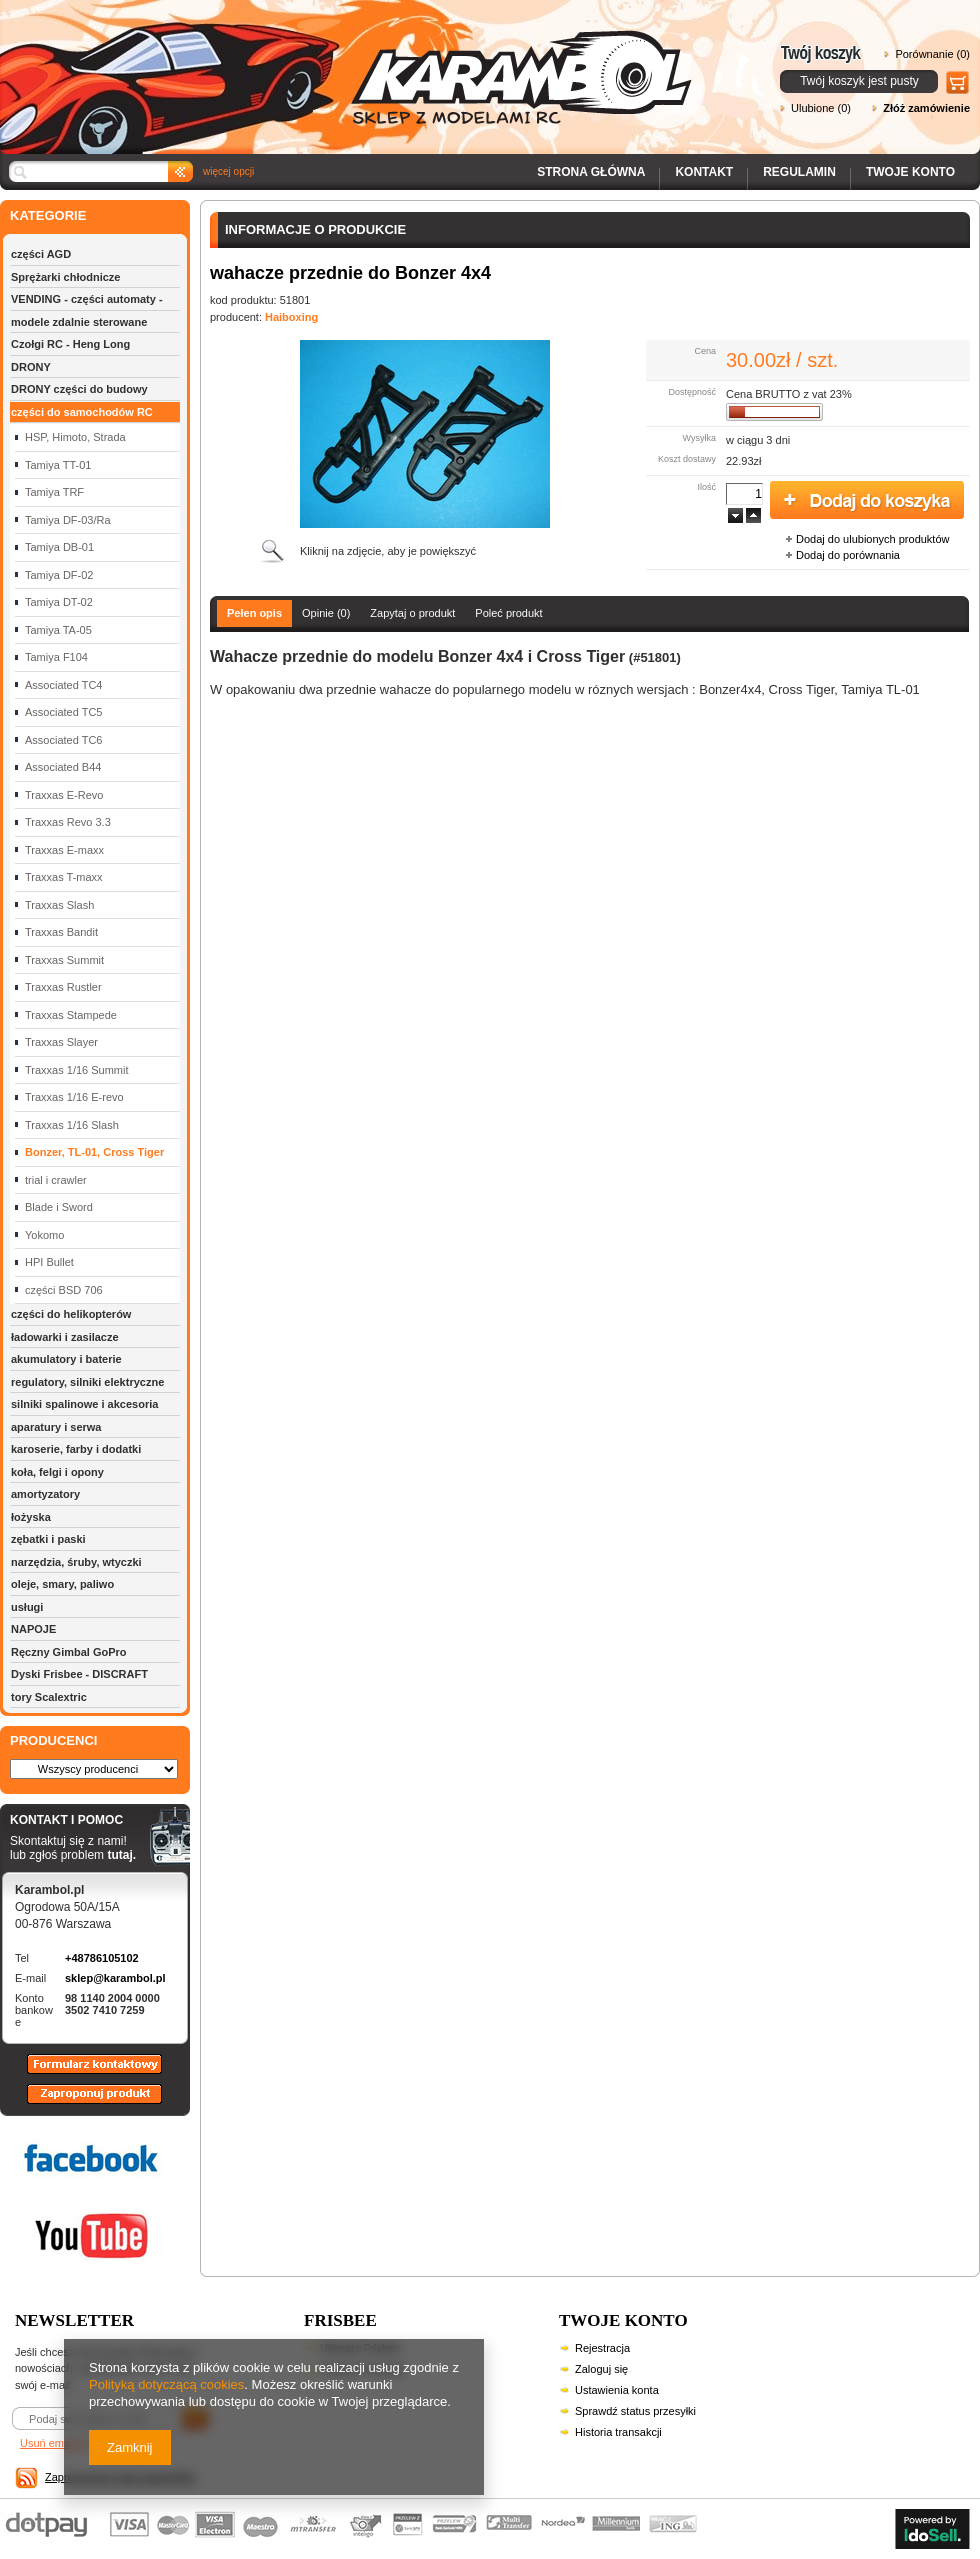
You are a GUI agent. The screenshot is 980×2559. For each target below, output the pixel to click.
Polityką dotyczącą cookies (166, 2384)
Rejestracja (602, 2348)
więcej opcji (228, 171)
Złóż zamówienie (926, 108)
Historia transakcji (618, 2432)
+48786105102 (102, 1958)
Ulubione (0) (821, 108)
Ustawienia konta (617, 2390)
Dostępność (692, 392)
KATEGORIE (48, 215)
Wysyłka (699, 438)
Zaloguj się (601, 2369)
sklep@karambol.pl (115, 1978)
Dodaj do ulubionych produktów (873, 539)
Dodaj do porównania (848, 555)
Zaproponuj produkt (79, 2103)
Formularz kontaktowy (85, 2073)
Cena (705, 351)
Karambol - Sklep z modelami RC (352, 62)
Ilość (706, 487)
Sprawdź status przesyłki (635, 2411)
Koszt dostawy (687, 459)
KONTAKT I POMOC (73, 1821)
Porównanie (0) (932, 54)
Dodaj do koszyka (867, 501)
